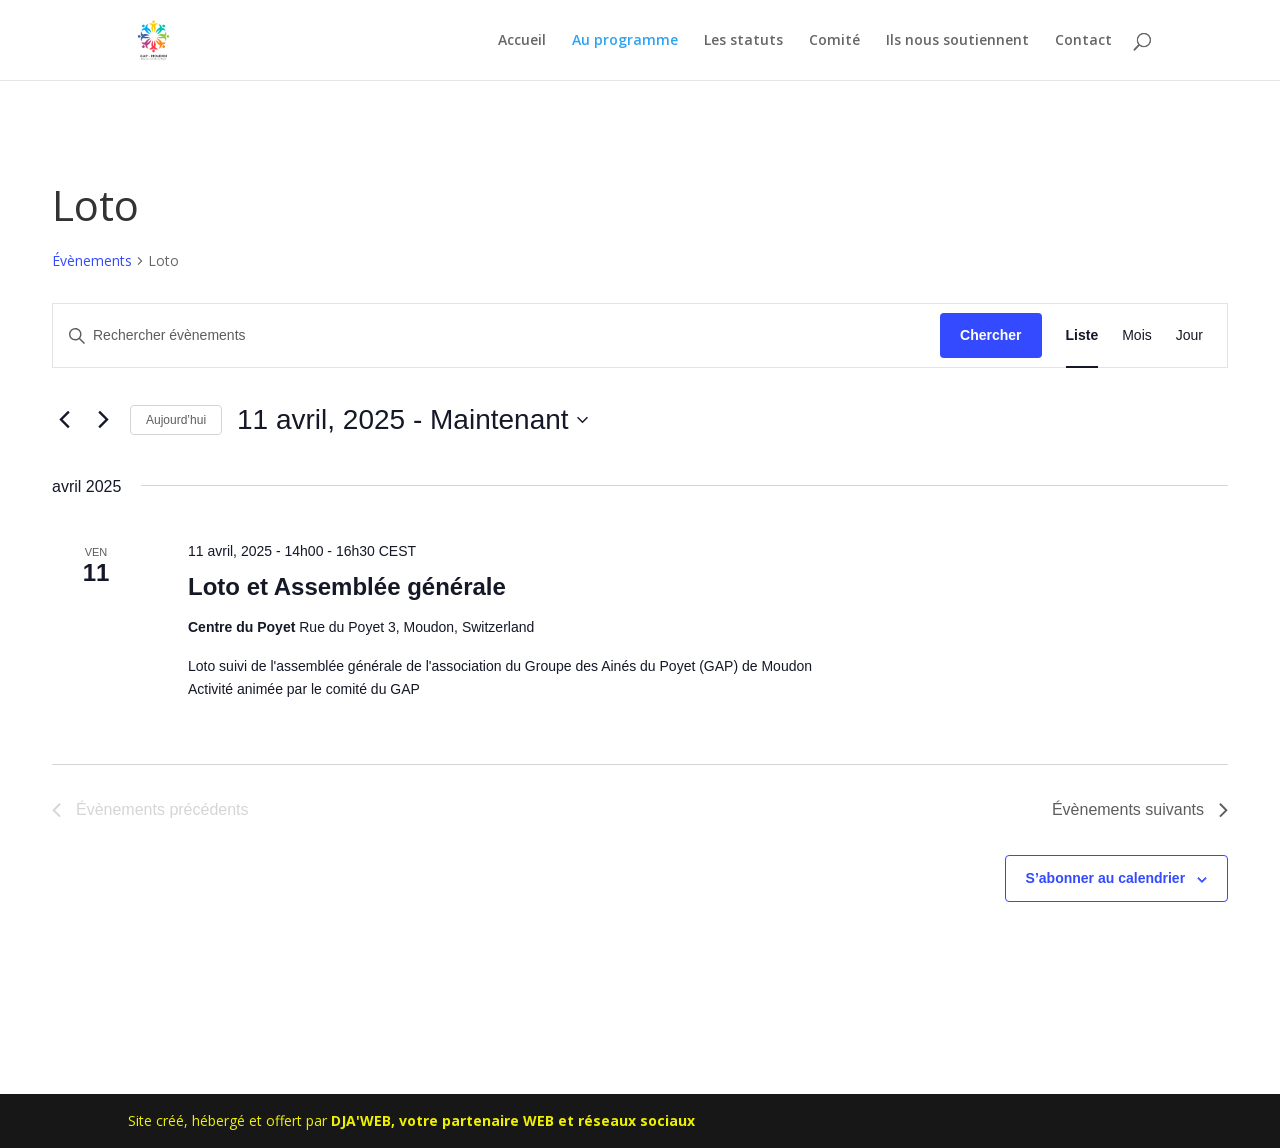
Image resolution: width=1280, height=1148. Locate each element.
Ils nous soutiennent (957, 41)
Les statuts (743, 41)
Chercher (990, 335)
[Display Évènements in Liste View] (1082, 335)
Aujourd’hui (176, 420)
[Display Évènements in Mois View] (1137, 335)
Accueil (522, 41)
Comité (834, 41)
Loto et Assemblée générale (347, 586)
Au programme (625, 41)
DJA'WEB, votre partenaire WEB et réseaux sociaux (513, 1120)
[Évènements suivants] (103, 420)
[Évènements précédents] (64, 420)
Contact (1083, 41)
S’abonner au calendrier (1106, 878)
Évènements (92, 260)
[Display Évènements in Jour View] (1189, 335)
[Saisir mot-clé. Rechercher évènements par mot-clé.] (496, 335)
